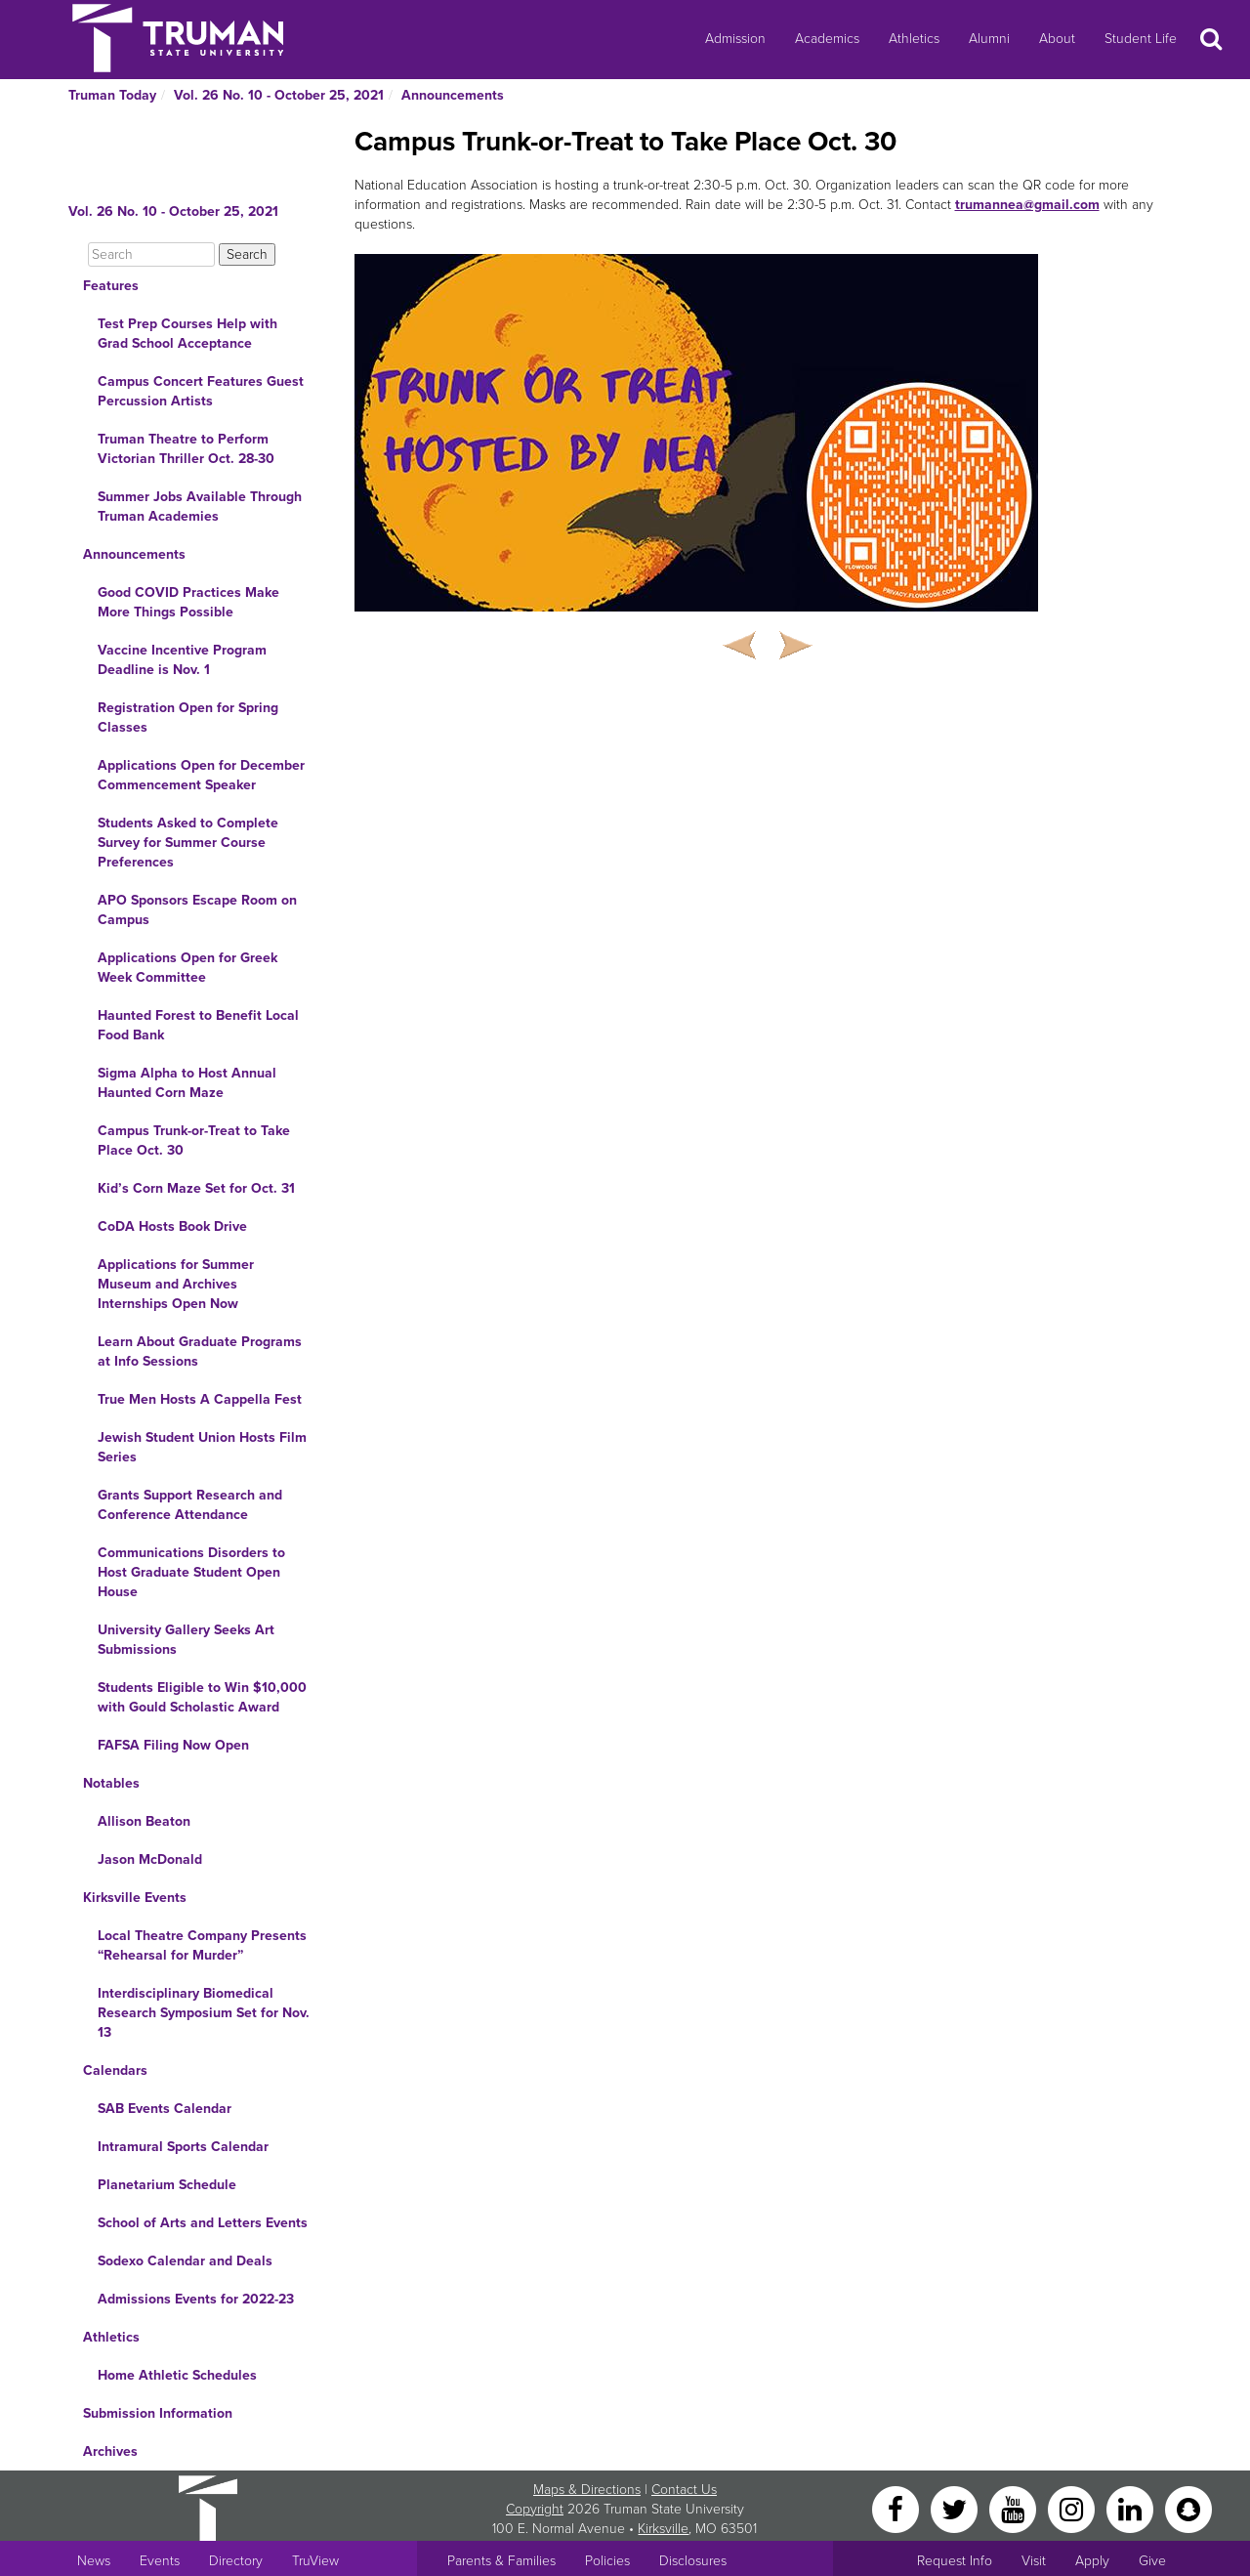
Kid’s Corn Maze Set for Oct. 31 (196, 1188)
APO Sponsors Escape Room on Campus (197, 910)
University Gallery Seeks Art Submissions (186, 1640)
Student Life (1140, 38)
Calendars (115, 2070)
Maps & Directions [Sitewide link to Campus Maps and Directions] (587, 2489)
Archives (110, 2451)
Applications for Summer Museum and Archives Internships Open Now (176, 1284)
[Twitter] (956, 2508)
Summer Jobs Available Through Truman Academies (200, 506)
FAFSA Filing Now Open (173, 1745)
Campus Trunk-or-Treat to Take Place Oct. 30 (194, 1140)
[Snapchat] (1188, 2508)
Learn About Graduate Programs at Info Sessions (200, 1351)
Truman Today (112, 95)
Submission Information (157, 2413)
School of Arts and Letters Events (203, 2223)
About (1057, 38)
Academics (827, 38)
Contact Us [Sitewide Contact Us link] (684, 2489)
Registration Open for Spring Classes (188, 717)
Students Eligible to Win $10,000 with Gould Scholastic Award (202, 1697)
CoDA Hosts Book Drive (172, 1226)
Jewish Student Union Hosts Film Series (202, 1447)
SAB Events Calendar (164, 2108)
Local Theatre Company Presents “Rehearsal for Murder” (202, 1945)
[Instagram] (1073, 2508)
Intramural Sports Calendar (183, 2146)
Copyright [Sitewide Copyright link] (534, 2509)
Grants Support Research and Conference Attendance (190, 1505)
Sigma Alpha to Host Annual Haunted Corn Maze (187, 1083)
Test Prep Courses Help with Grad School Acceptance (187, 334)
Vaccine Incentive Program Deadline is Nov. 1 (182, 660)
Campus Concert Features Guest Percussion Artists (201, 391)
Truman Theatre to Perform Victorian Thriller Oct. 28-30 (186, 449)
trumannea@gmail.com (1027, 204)
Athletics (914, 38)
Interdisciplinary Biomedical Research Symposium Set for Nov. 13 (204, 2013)
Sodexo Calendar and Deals (185, 2261)
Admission (735, 38)
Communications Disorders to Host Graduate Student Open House (191, 1572)
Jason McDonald (150, 1859)
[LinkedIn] (1132, 2508)
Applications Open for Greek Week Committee (187, 968)
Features (111, 285)
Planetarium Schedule (167, 2184)
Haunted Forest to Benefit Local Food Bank (198, 1025)
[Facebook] (897, 2508)
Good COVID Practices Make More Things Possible (188, 602)
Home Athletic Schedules (177, 2375)
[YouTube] (1014, 2508)
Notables (111, 1783)
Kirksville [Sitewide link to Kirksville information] (663, 2528)
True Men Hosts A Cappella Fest (200, 1399)
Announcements (452, 95)
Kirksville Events (135, 1897)
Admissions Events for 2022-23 (196, 2299)
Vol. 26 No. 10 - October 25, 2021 (279, 95)
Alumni (989, 38)
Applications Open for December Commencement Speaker (201, 775)
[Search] (151, 254)
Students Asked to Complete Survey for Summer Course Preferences (188, 842)
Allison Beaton (144, 1821)
